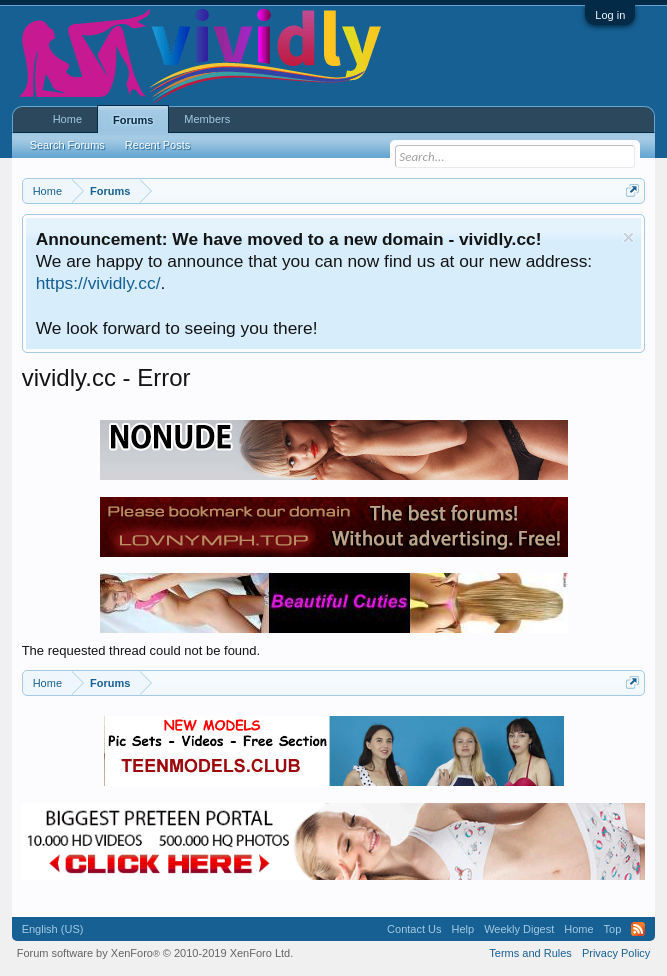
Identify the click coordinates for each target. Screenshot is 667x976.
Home (67, 119)
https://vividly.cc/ (98, 283)
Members (207, 119)
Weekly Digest (519, 929)
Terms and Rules (530, 953)
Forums (133, 120)
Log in (610, 15)
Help (463, 929)
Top (613, 929)
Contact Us (414, 929)
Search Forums (67, 145)
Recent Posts (157, 145)
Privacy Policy (616, 953)
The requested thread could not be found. (141, 650)
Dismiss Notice (628, 237)
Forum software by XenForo (155, 953)
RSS (638, 929)
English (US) (53, 929)
